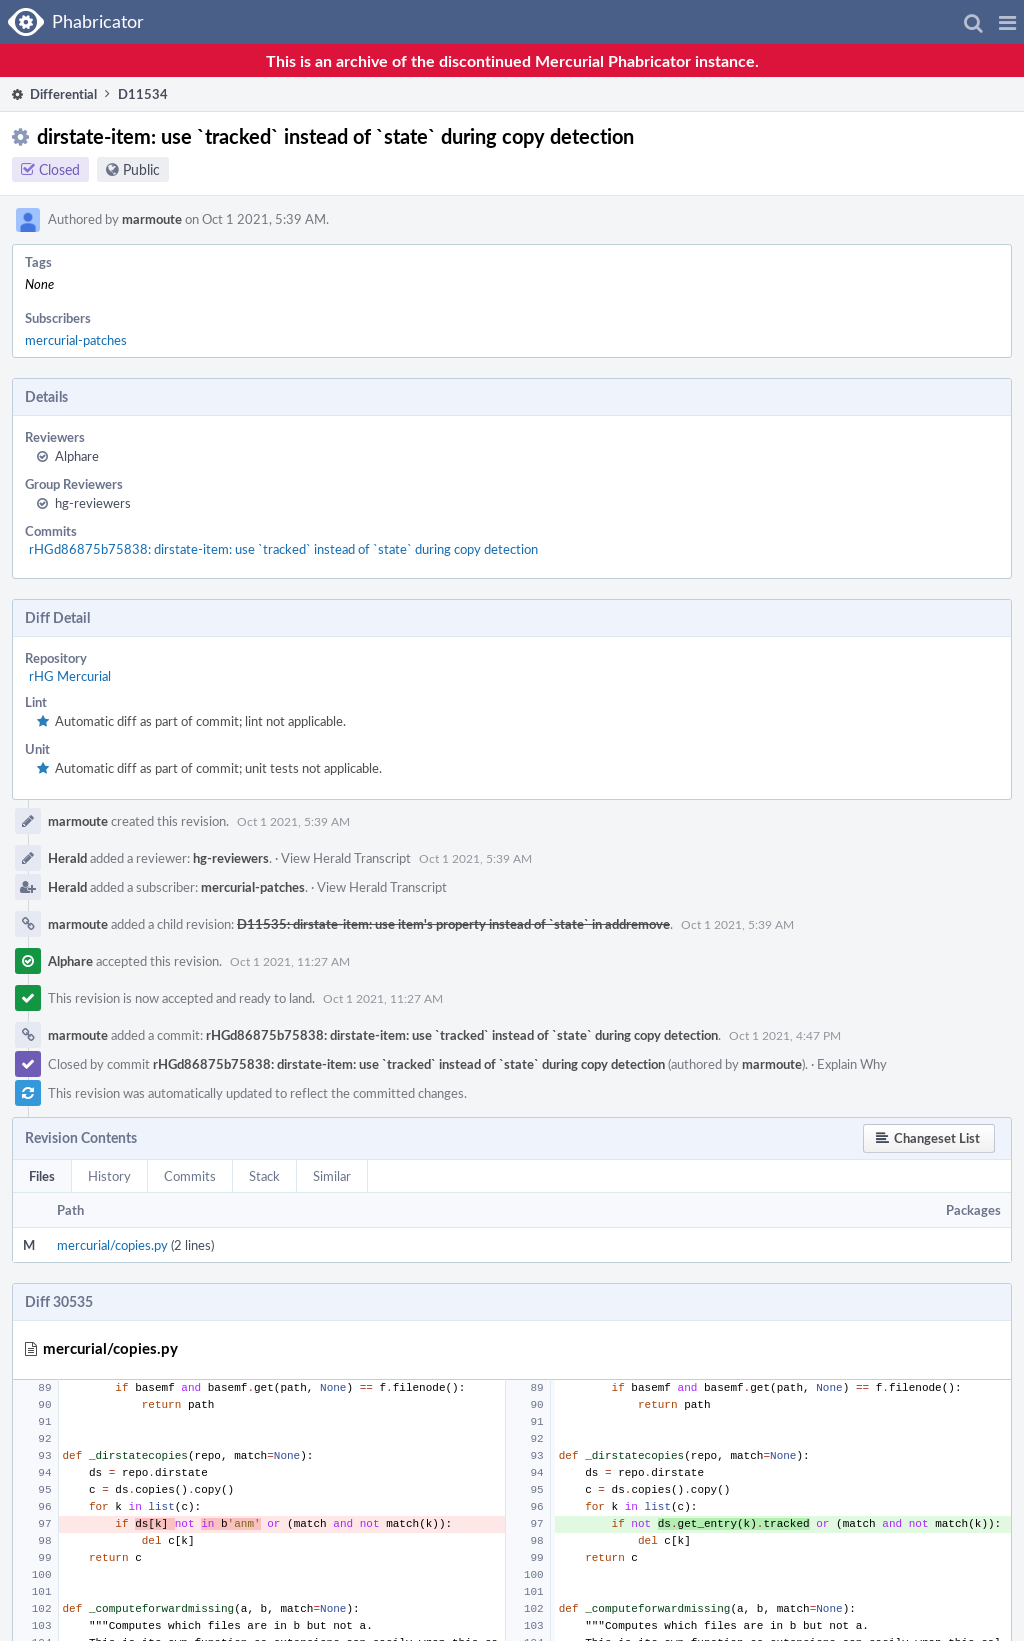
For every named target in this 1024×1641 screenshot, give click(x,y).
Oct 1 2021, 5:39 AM (293, 821)
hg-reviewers (93, 503)
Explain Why (852, 1064)
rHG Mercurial (70, 676)
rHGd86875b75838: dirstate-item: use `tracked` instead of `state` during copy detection (283, 549)
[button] (1007, 22)
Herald (67, 858)
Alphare (77, 456)
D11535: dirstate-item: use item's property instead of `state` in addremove (453, 924)
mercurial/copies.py (112, 1245)
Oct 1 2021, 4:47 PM (785, 1035)
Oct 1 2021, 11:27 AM (290, 961)
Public (141, 169)
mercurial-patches (76, 340)
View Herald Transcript (346, 858)
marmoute (152, 219)
